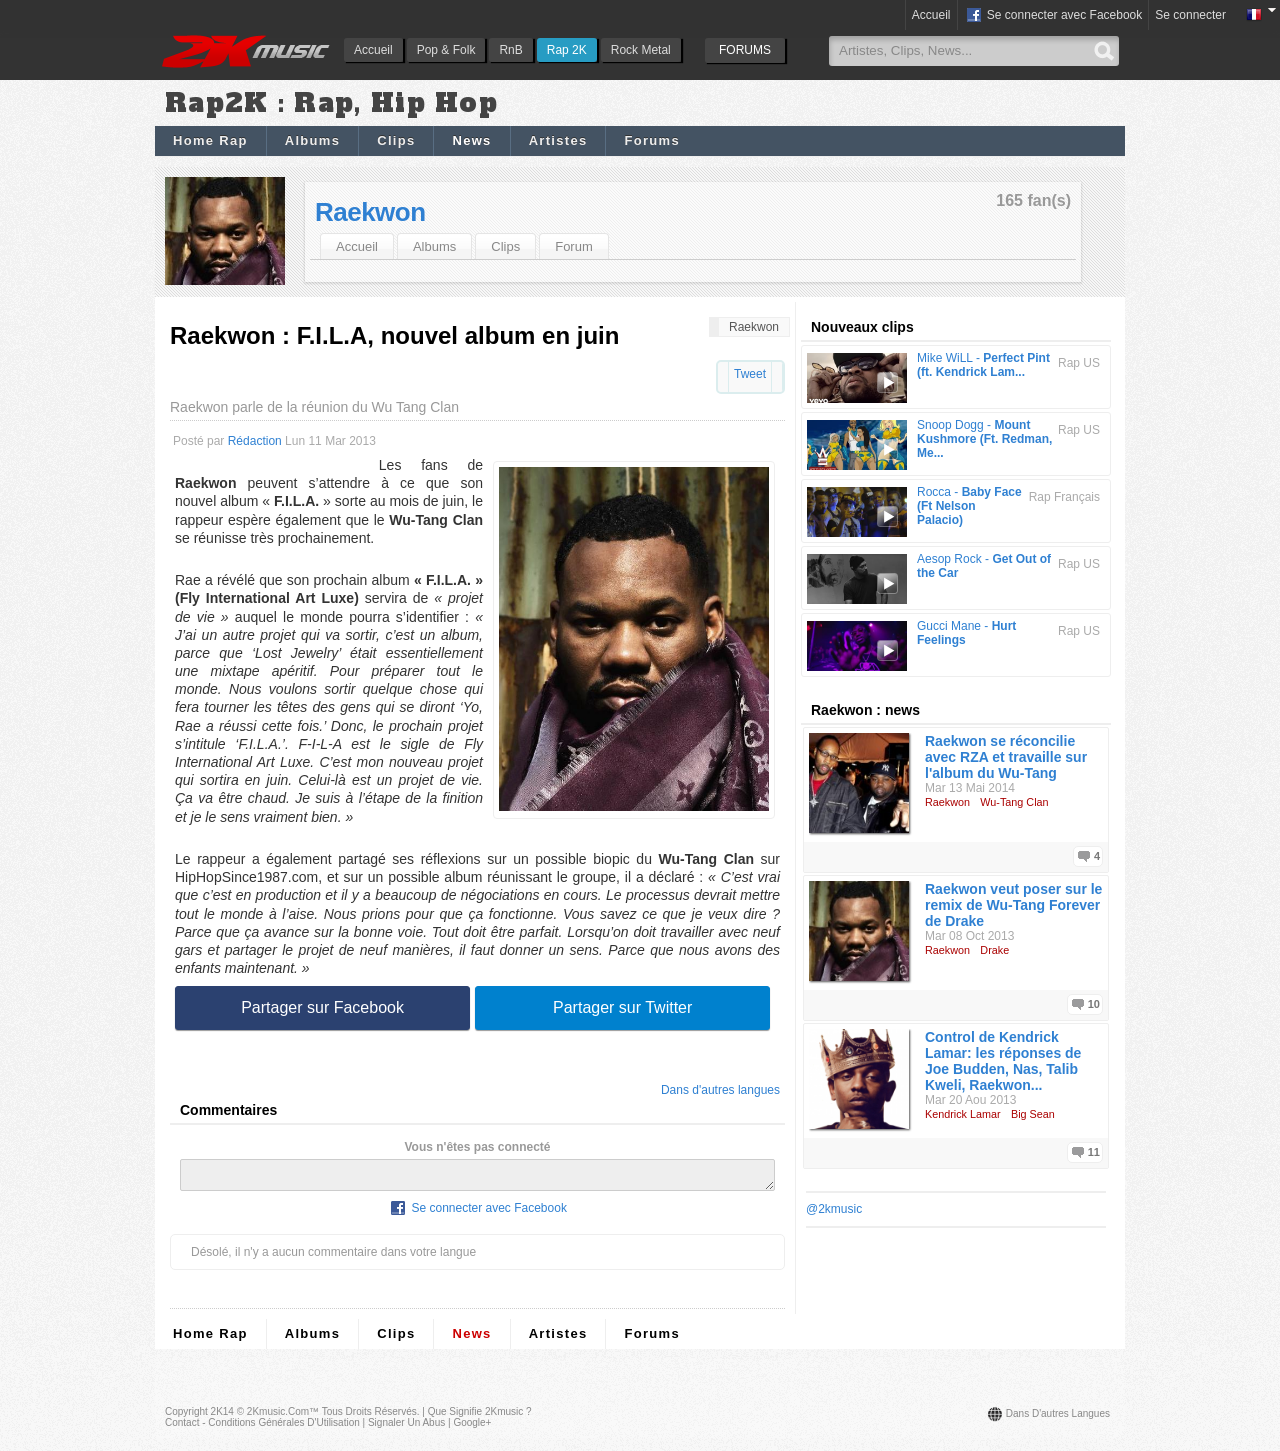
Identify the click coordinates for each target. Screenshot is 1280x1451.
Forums (651, 140)
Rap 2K (567, 50)
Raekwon (370, 212)
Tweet (750, 374)
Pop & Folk (446, 50)
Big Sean (1033, 1114)
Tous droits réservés (369, 1417)
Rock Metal (641, 50)
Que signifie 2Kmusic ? (480, 1417)
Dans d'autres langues (720, 1090)
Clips (396, 140)
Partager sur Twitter (622, 1007)
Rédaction (255, 441)
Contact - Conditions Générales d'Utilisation (262, 1428)
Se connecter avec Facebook (1053, 16)
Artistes (558, 140)
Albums (312, 140)
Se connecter (1190, 15)
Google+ (472, 1428)
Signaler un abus (406, 1428)
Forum (574, 246)
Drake (994, 950)
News (471, 140)
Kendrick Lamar (963, 1114)
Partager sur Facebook (322, 1007)
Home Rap (210, 140)
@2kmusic (834, 1209)
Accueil (373, 50)
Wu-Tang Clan (1014, 802)
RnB (510, 50)
